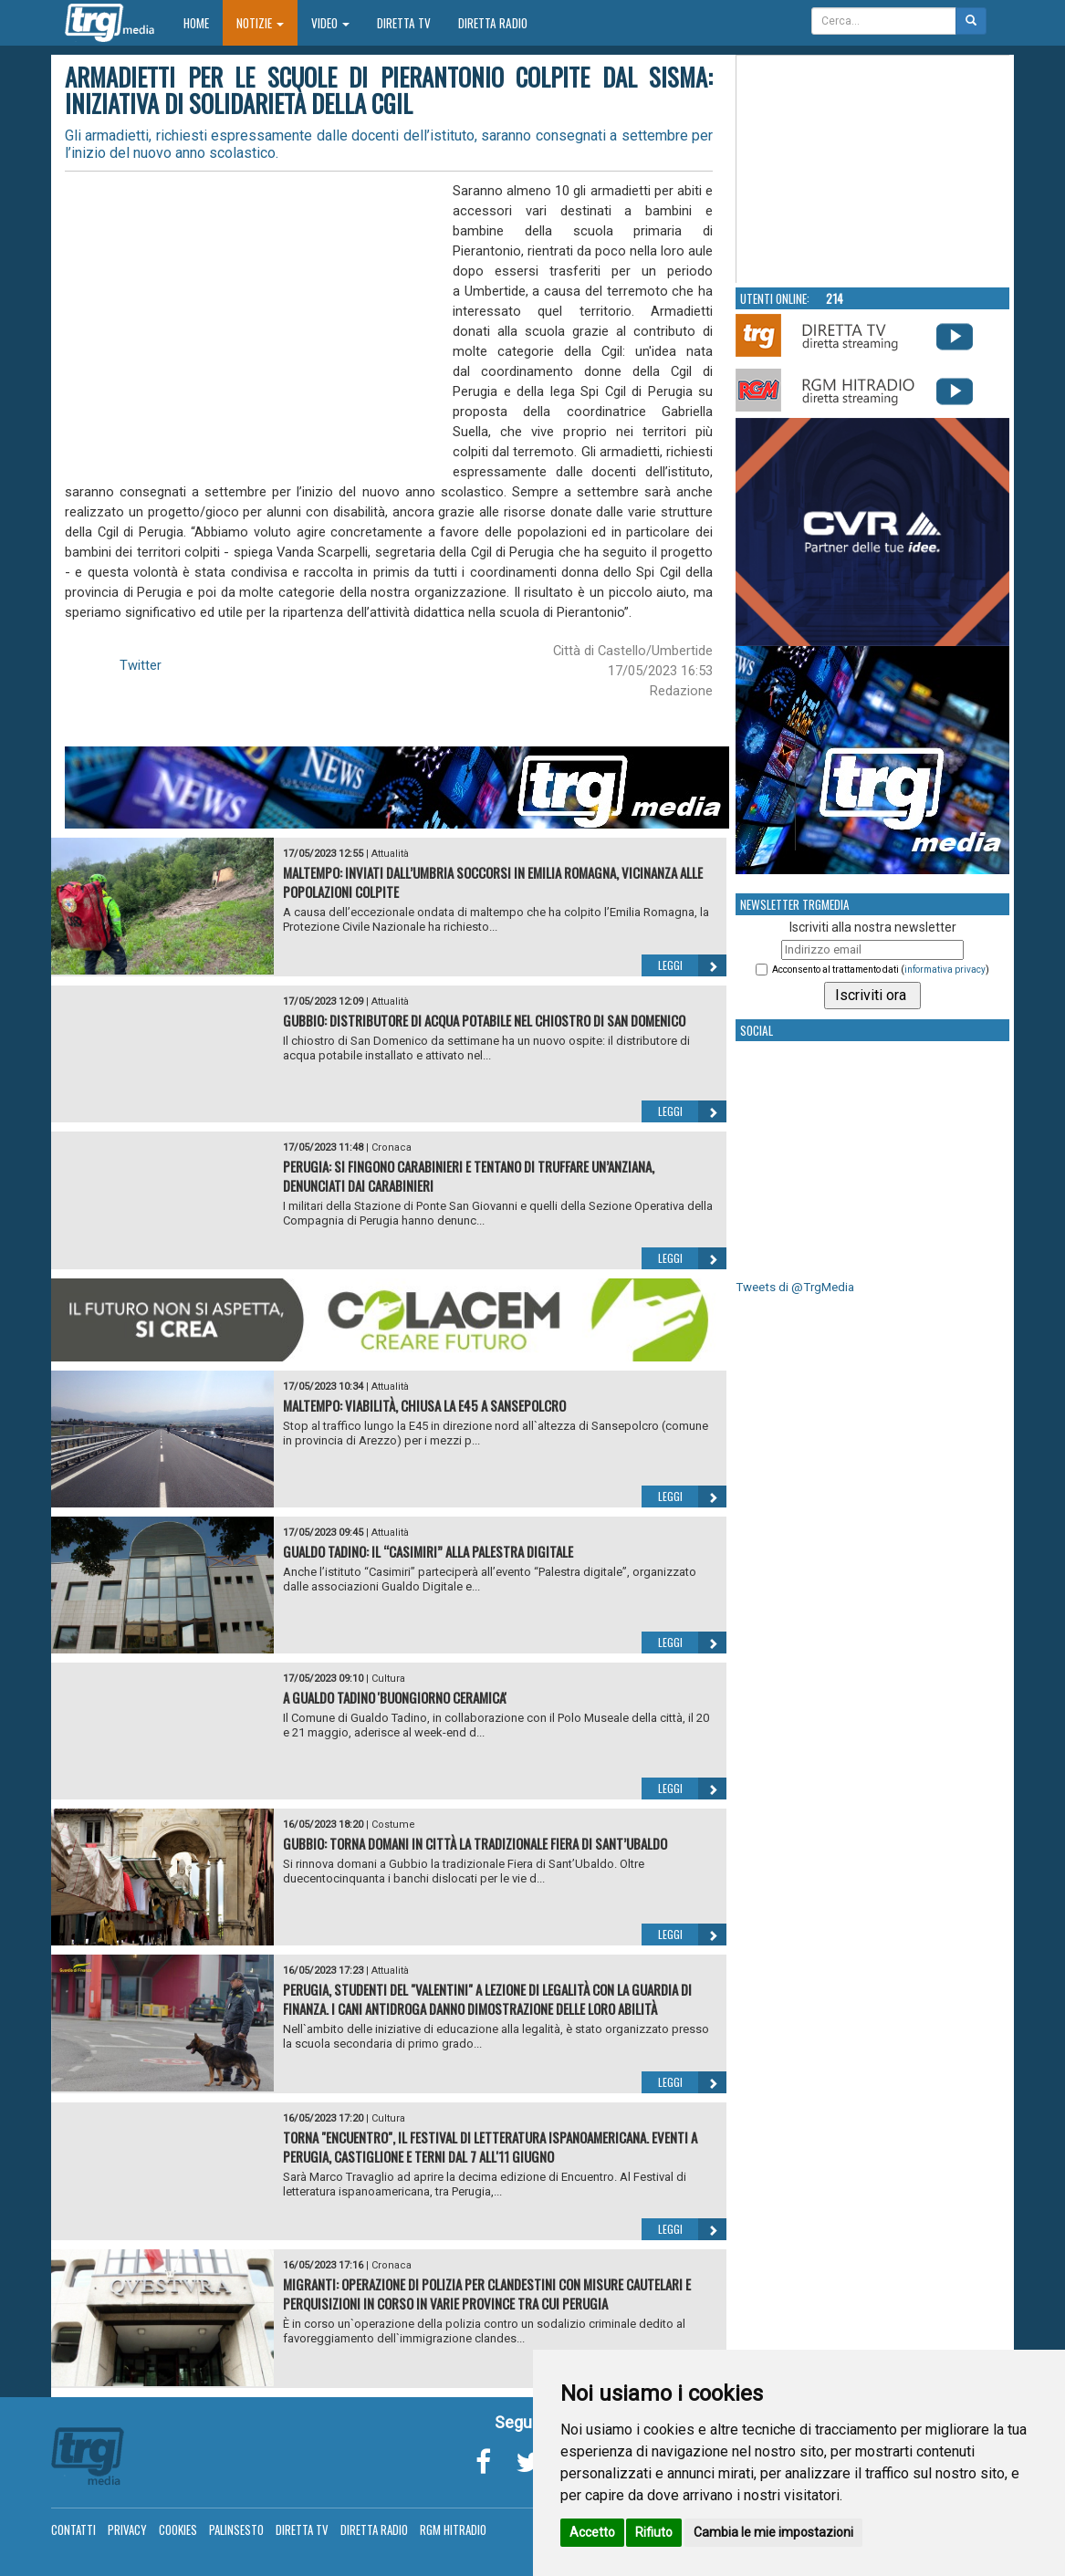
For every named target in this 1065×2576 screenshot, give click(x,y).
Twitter (141, 665)
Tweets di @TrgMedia (795, 1287)
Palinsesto (236, 2529)
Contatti (73, 2529)
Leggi (692, 965)
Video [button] (330, 23)
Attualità (390, 854)
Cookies (178, 2529)
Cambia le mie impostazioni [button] (773, 2532)
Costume (393, 1824)
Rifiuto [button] (654, 2532)
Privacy (127, 2529)
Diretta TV (404, 23)
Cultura (388, 1678)
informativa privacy (945, 970)
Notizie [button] (260, 23)
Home (203, 22)
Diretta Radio (492, 23)
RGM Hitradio (453, 2529)
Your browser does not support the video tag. (873, 170)
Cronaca (391, 1147)
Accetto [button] (592, 2532)
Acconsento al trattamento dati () (880, 970)
